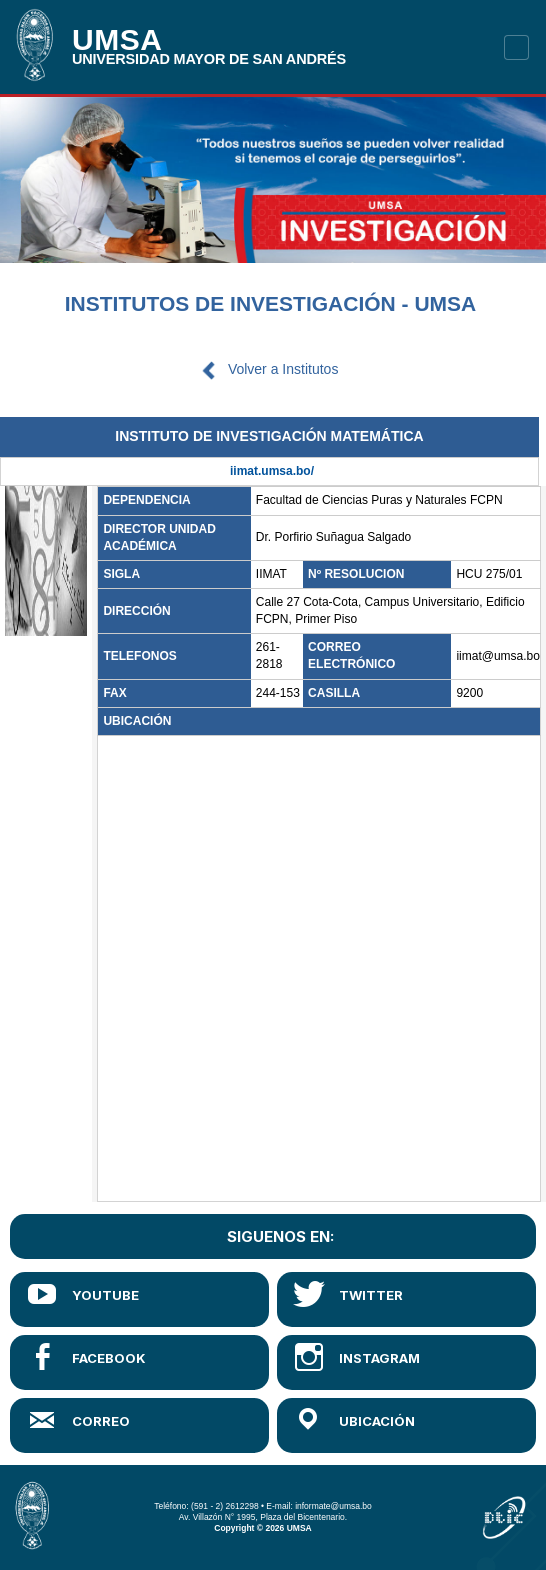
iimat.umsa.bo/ (272, 471)
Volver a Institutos (283, 369)
